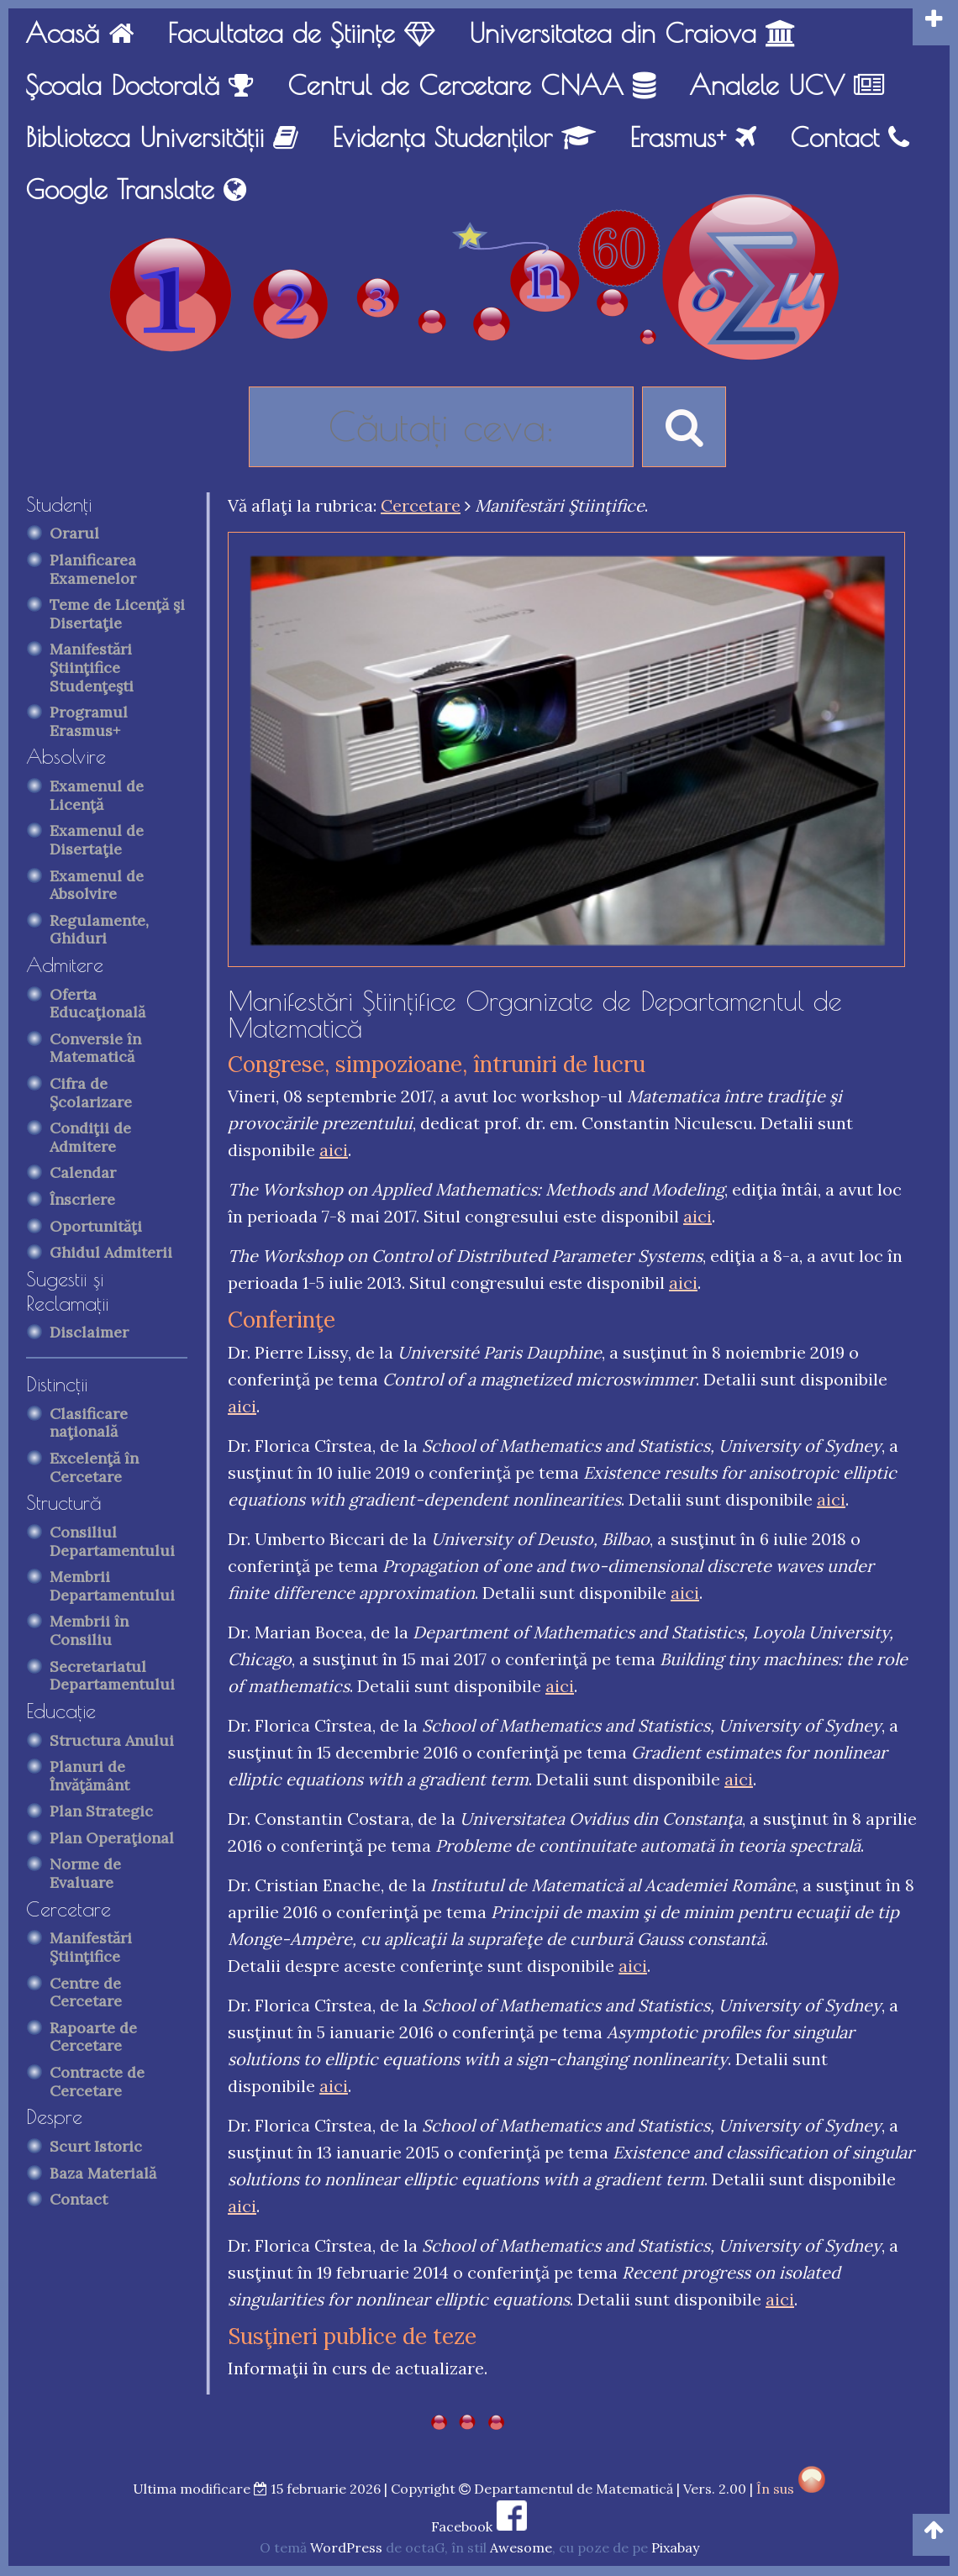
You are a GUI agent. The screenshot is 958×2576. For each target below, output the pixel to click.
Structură (64, 1502)
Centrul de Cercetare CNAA (471, 85)
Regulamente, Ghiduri (99, 930)
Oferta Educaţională (97, 1004)
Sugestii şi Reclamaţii (67, 1291)
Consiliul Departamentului (112, 1541)
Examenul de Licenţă (97, 795)
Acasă (79, 33)
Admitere (64, 964)
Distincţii (56, 1384)
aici (333, 1149)
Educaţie (61, 1710)
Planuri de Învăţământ (89, 1776)
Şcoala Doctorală (139, 85)
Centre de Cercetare (86, 1992)
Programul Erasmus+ (89, 721)
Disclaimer (89, 1332)
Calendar (83, 1172)
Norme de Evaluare (85, 1873)
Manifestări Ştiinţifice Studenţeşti (92, 667)
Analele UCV (787, 85)
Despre (54, 2116)
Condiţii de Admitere (90, 1137)
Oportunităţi (96, 1226)
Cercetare (68, 1909)
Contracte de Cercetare (97, 2081)
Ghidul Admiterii (111, 1252)
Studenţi (59, 504)
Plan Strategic (101, 1811)
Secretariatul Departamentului (112, 1676)
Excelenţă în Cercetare (94, 1467)
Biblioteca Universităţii (161, 137)
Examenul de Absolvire (97, 885)
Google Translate (135, 189)
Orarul (74, 533)
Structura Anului (112, 1740)
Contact (849, 137)
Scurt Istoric (96, 2146)
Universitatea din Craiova (633, 33)
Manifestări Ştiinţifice (91, 1947)
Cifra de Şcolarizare (91, 1093)
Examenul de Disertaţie (97, 840)
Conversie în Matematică (95, 1048)
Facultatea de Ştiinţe (301, 33)
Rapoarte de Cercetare (93, 2037)
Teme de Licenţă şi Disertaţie (117, 614)
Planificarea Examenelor (93, 569)
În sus (791, 2488)
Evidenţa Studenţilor (464, 137)
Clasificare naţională (89, 1423)
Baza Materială (103, 2173)
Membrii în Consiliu (89, 1630)
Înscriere (82, 1199)
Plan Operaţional (112, 1838)
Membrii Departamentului (112, 1586)
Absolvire (66, 756)
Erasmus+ (692, 137)
